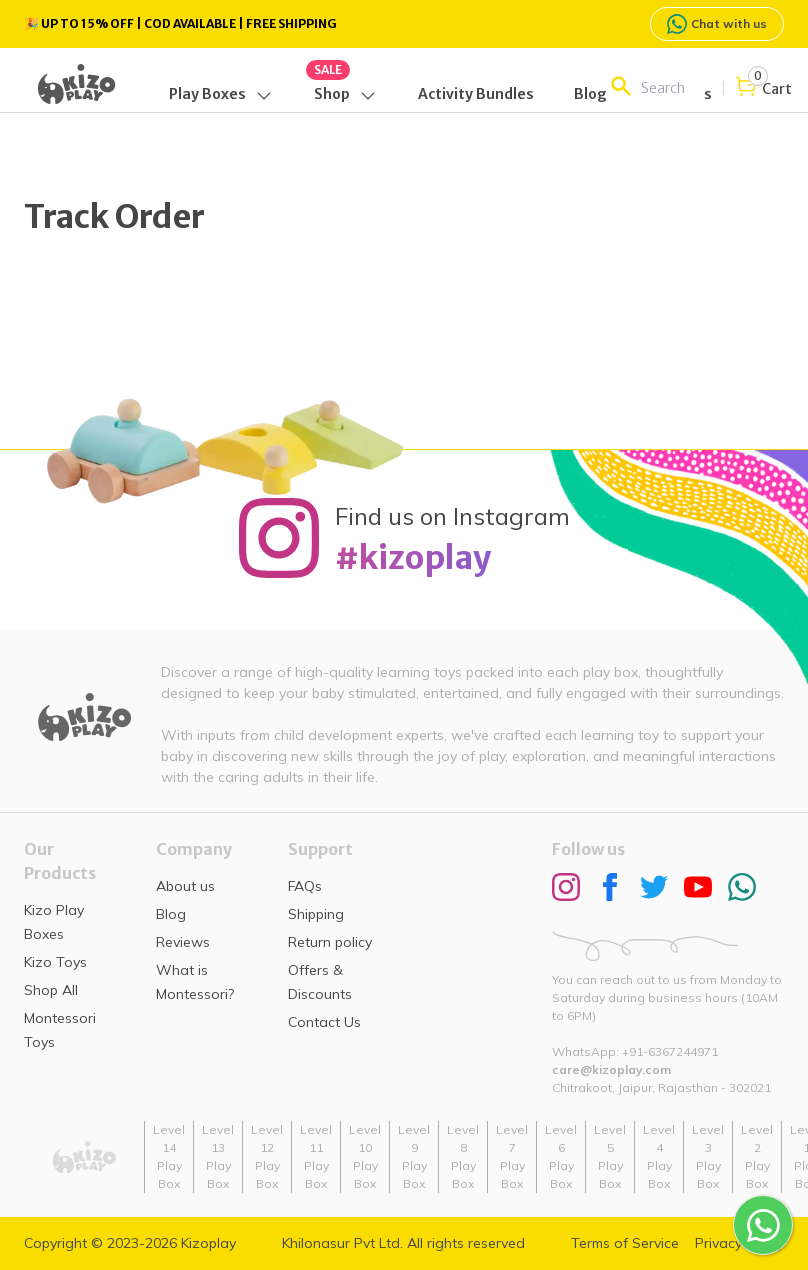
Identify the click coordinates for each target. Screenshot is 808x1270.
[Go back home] (76, 84)
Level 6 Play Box (561, 1156)
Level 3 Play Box (708, 1156)
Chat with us (717, 24)
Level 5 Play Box (610, 1156)
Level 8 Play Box (463, 1156)
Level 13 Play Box (218, 1156)
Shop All (51, 990)
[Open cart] (763, 88)
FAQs (305, 886)
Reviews (183, 942)
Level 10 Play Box (365, 1156)
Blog (171, 914)
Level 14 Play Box (169, 1156)
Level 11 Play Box (316, 1156)
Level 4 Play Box (659, 1156)
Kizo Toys (55, 962)
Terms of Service (625, 1243)
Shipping (316, 914)
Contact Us (324, 1022)
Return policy (330, 942)
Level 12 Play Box (267, 1156)
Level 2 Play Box (757, 1156)
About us (185, 886)
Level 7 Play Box (512, 1156)
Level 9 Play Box (414, 1156)
